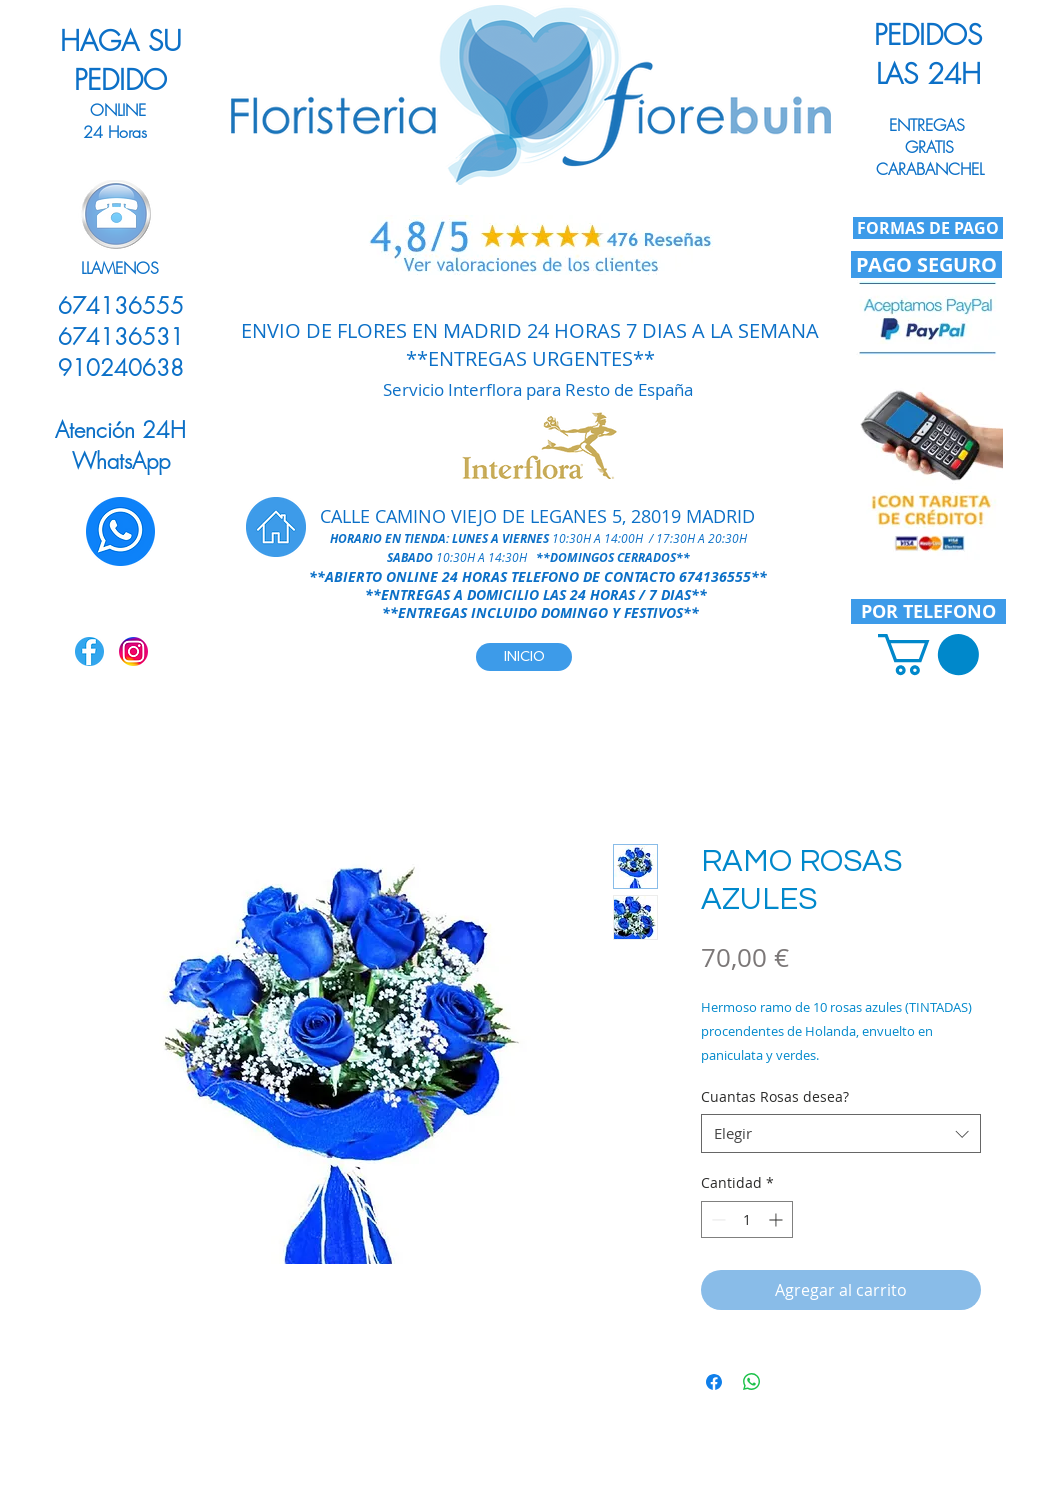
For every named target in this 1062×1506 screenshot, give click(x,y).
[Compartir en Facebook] (714, 1382)
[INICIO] (524, 657)
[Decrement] (716, 1219)
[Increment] (777, 1219)
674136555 (715, 576)
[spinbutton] (747, 1219)
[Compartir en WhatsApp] (752, 1382)
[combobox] (841, 1133)
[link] (928, 654)
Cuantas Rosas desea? (775, 1096)
